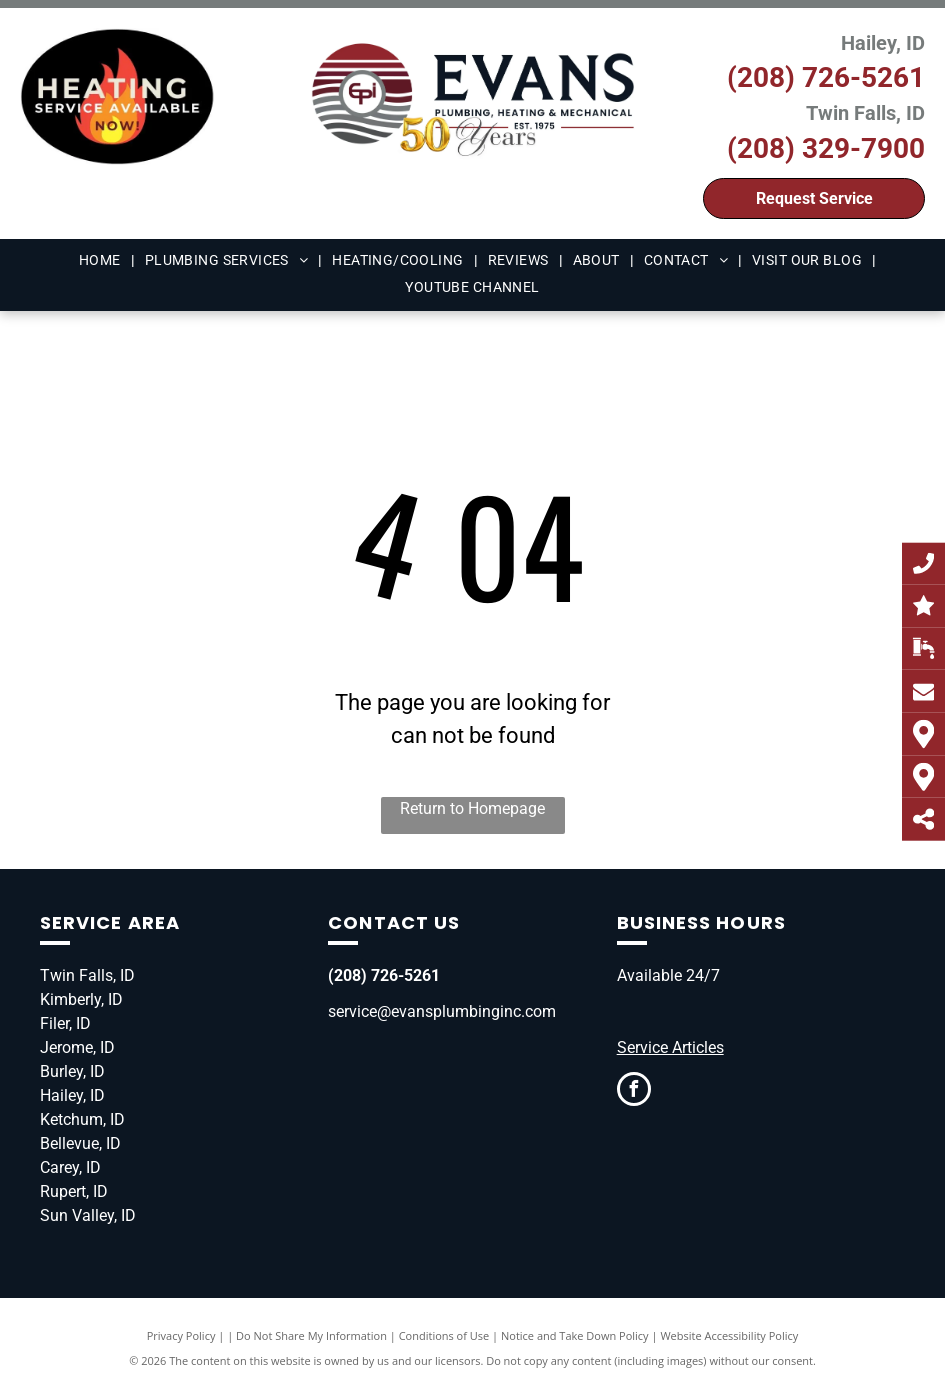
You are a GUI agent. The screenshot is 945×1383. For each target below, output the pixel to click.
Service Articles (670, 1047)
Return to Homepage (472, 808)
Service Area (110, 922)
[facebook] (634, 1091)
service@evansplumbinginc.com (442, 1011)
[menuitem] (102, 260)
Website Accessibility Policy (729, 1335)
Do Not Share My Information (311, 1335)
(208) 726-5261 (826, 77)
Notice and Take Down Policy (575, 1335)
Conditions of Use (444, 1335)
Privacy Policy (181, 1335)
